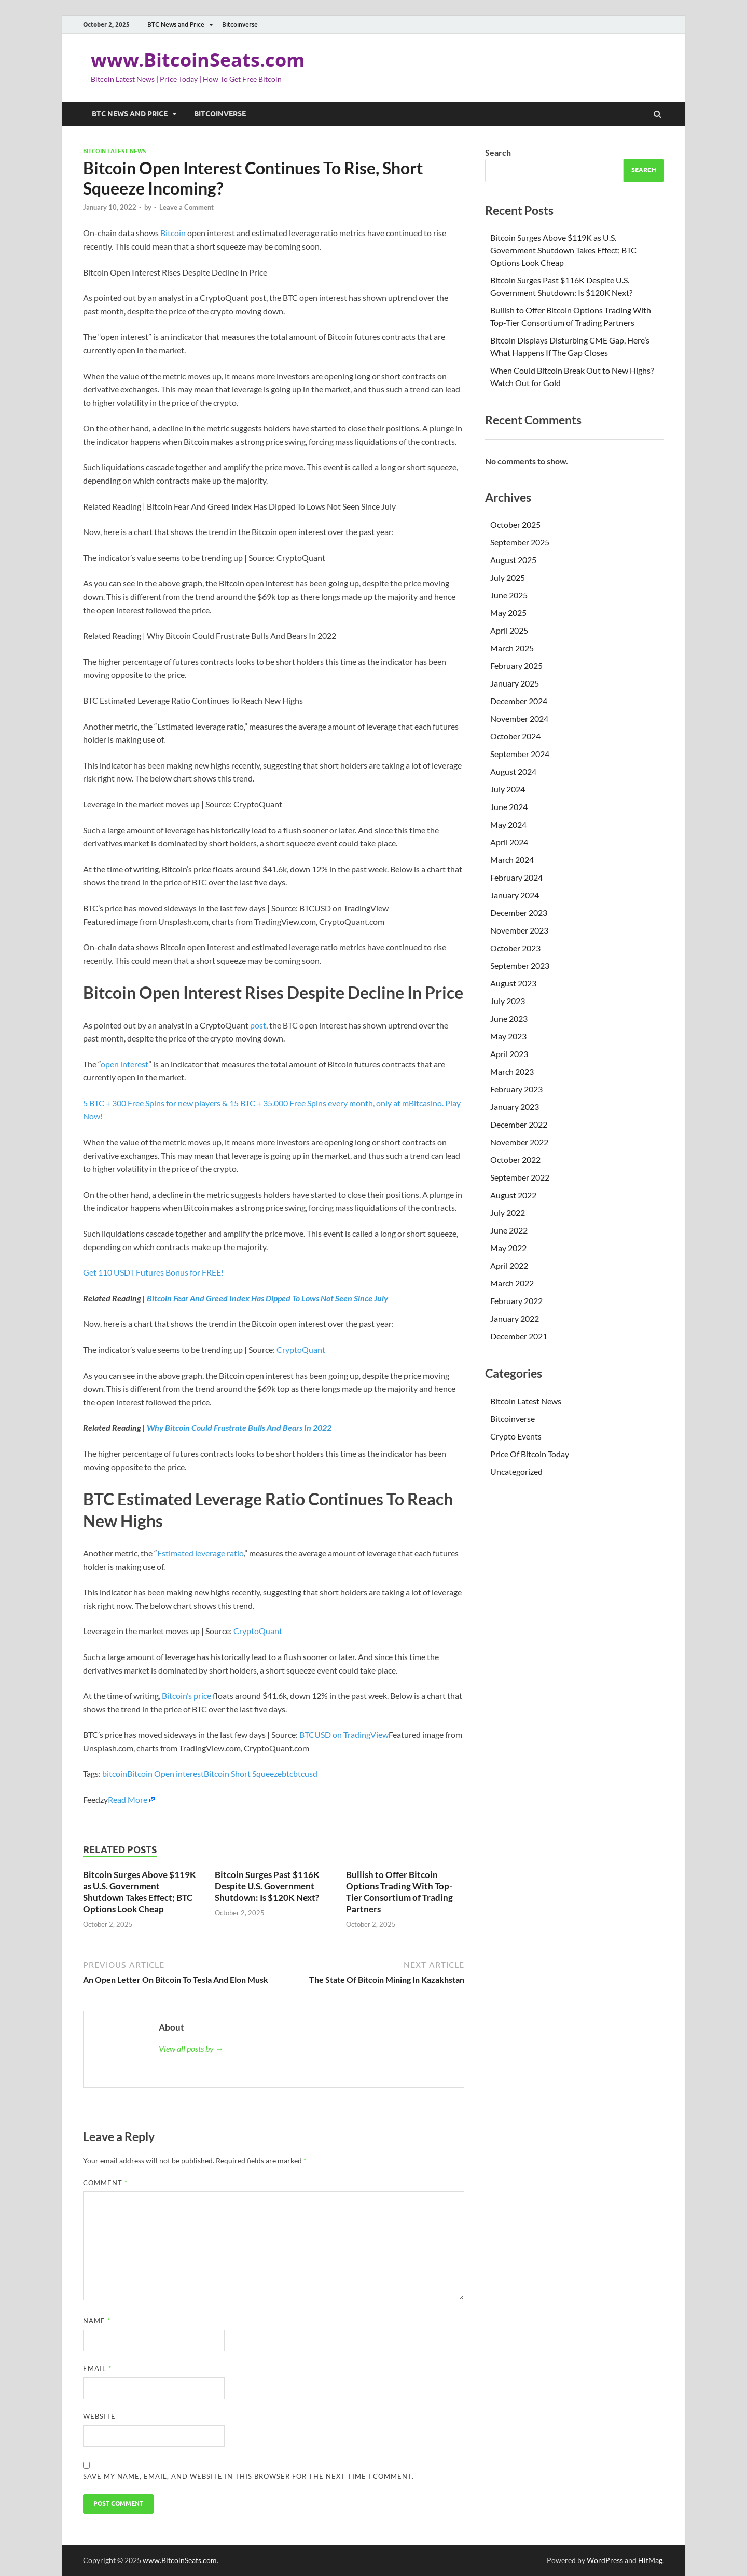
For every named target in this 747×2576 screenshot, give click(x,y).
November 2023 (519, 930)
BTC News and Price (175, 25)
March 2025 (512, 648)
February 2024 (516, 877)
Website (99, 2416)
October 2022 (515, 1159)
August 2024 (513, 771)
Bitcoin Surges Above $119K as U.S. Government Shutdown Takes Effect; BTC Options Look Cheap (139, 1891)
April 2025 (509, 630)
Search (498, 152)
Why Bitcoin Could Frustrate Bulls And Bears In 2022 (239, 1427)
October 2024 (515, 736)
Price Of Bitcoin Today (529, 1454)
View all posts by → (191, 2048)
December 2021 (518, 1336)
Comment (105, 2182)
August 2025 (513, 560)
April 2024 (509, 842)
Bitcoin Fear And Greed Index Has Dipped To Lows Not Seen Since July (267, 1298)
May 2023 (508, 1036)
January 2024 (514, 895)
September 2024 (519, 754)
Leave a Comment (186, 207)
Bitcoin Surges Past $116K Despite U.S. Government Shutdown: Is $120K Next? (267, 1886)
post (258, 1025)
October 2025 (515, 524)
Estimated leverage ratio (200, 1553)
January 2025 (514, 683)
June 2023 (509, 1018)
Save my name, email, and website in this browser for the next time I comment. (248, 2476)
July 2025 (507, 577)
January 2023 (514, 1107)
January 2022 (514, 1318)
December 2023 (518, 912)
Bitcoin (173, 233)
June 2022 (509, 1230)
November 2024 (519, 718)
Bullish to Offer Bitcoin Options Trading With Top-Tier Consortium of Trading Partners (399, 1891)
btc (287, 1773)
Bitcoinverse (240, 25)
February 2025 (516, 665)
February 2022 (516, 1301)
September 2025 (519, 542)
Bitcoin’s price (186, 1696)
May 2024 (508, 824)
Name (96, 2321)
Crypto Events (516, 1436)
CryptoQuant (300, 1349)
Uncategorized (516, 1471)
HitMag (650, 2560)
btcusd (305, 1773)
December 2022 (518, 1124)
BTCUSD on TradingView (344, 1734)
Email (97, 2368)
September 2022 (519, 1177)
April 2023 (509, 1054)
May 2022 (508, 1248)
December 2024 (518, 701)
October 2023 (515, 948)
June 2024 (509, 807)
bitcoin (114, 1773)
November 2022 (519, 1142)
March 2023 (512, 1071)
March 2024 (512, 860)
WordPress (605, 2560)
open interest (124, 1064)
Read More (127, 1799)
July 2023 (507, 1001)
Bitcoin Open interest (165, 1773)
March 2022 (512, 1283)
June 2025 (509, 595)
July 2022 (507, 1212)
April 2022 (509, 1265)
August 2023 (513, 983)
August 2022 (513, 1195)
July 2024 (507, 789)
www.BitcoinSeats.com (198, 60)
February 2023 (516, 1089)
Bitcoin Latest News (114, 151)
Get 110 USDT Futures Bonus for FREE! (153, 1272)
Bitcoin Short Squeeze (243, 1773)
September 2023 (519, 965)
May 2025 (508, 613)
